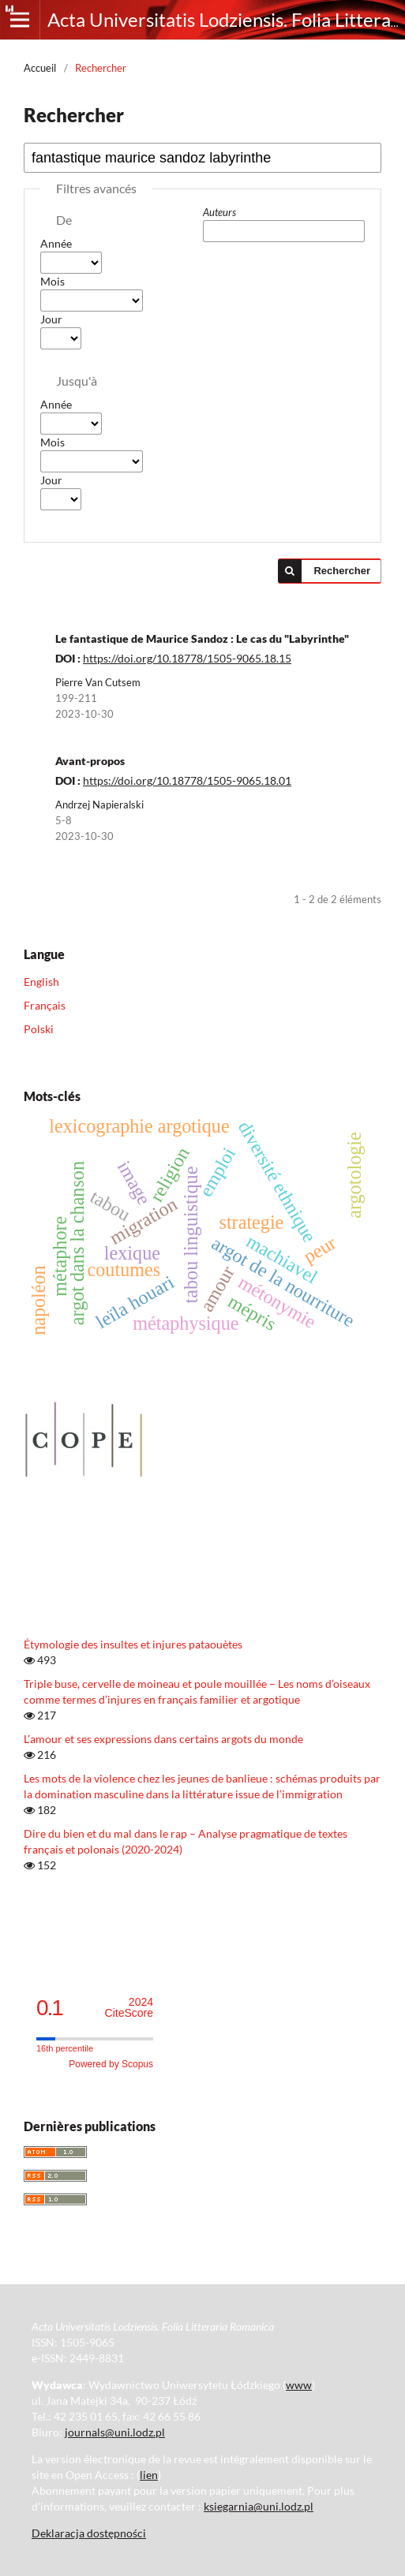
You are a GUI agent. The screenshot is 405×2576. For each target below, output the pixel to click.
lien (149, 2474)
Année (56, 243)
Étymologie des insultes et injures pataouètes (133, 1644)
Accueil (40, 68)
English (41, 981)
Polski (39, 1029)
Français (45, 1005)
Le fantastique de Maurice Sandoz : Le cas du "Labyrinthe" (202, 638)
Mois (52, 281)
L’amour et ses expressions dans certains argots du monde (163, 1738)
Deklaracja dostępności (89, 2533)
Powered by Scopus (111, 2064)
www (299, 2384)
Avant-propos (90, 760)
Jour (51, 319)
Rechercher (341, 571)
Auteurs (219, 212)
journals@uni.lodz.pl (115, 2432)
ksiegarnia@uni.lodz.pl (258, 2506)
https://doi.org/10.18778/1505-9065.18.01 (187, 780)
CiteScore (129, 2007)
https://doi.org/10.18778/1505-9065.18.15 (187, 658)
